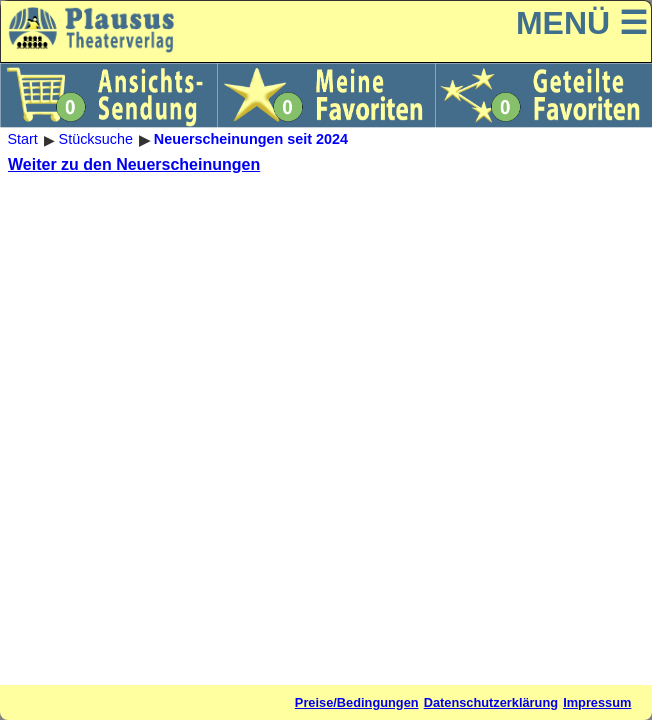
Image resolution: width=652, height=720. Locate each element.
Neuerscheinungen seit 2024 (251, 140)
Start (22, 140)
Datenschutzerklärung (491, 702)
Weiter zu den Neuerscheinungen (134, 164)
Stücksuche (96, 140)
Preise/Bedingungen (357, 702)
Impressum (597, 702)
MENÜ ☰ (582, 23)
